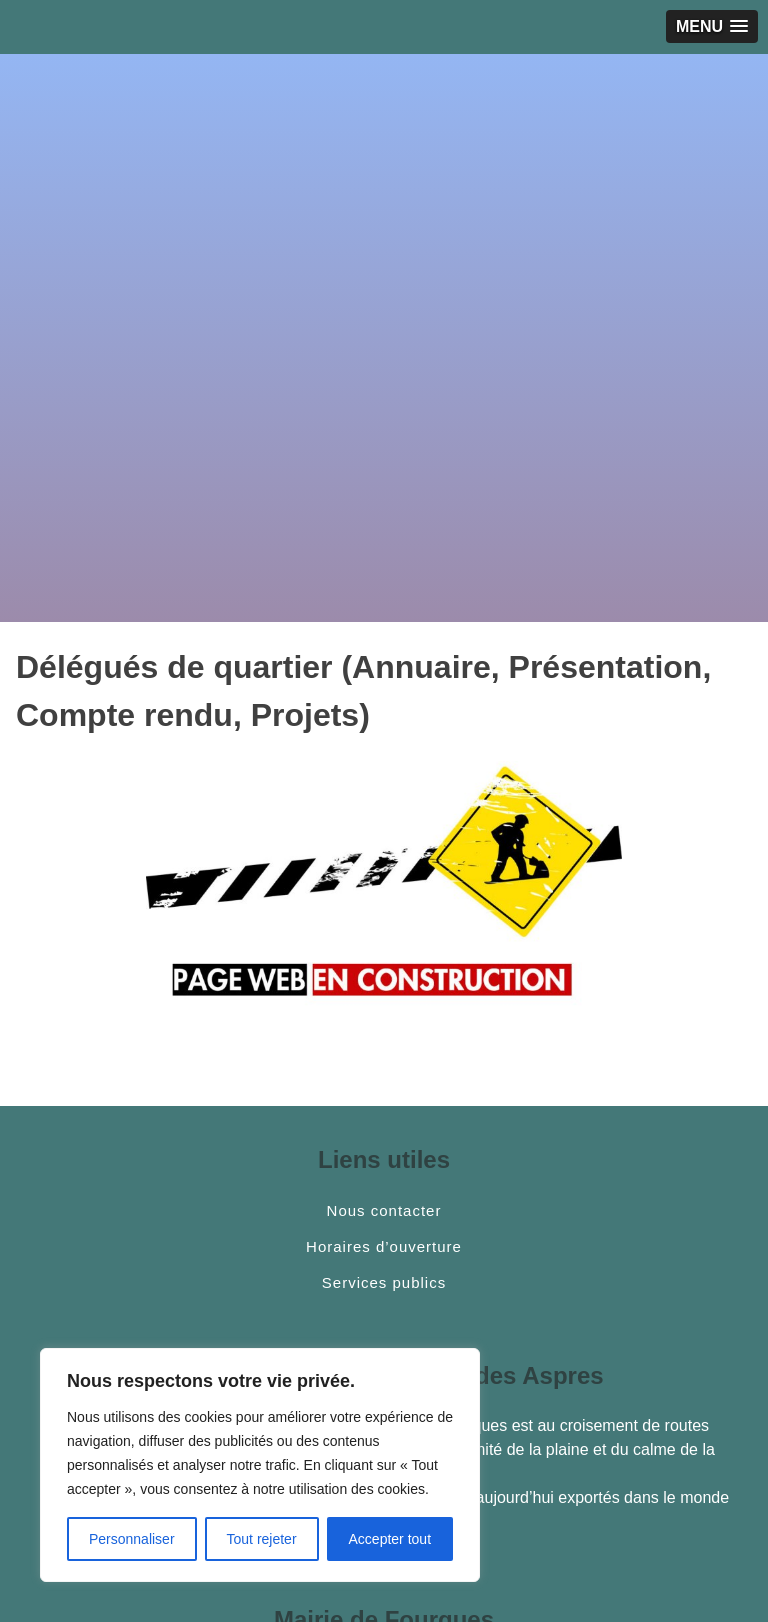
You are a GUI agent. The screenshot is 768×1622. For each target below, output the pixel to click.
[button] (712, 26)
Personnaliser (132, 1539)
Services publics (384, 1283)
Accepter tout (390, 1539)
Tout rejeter (262, 1539)
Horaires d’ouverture (384, 1247)
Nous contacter (384, 1211)
